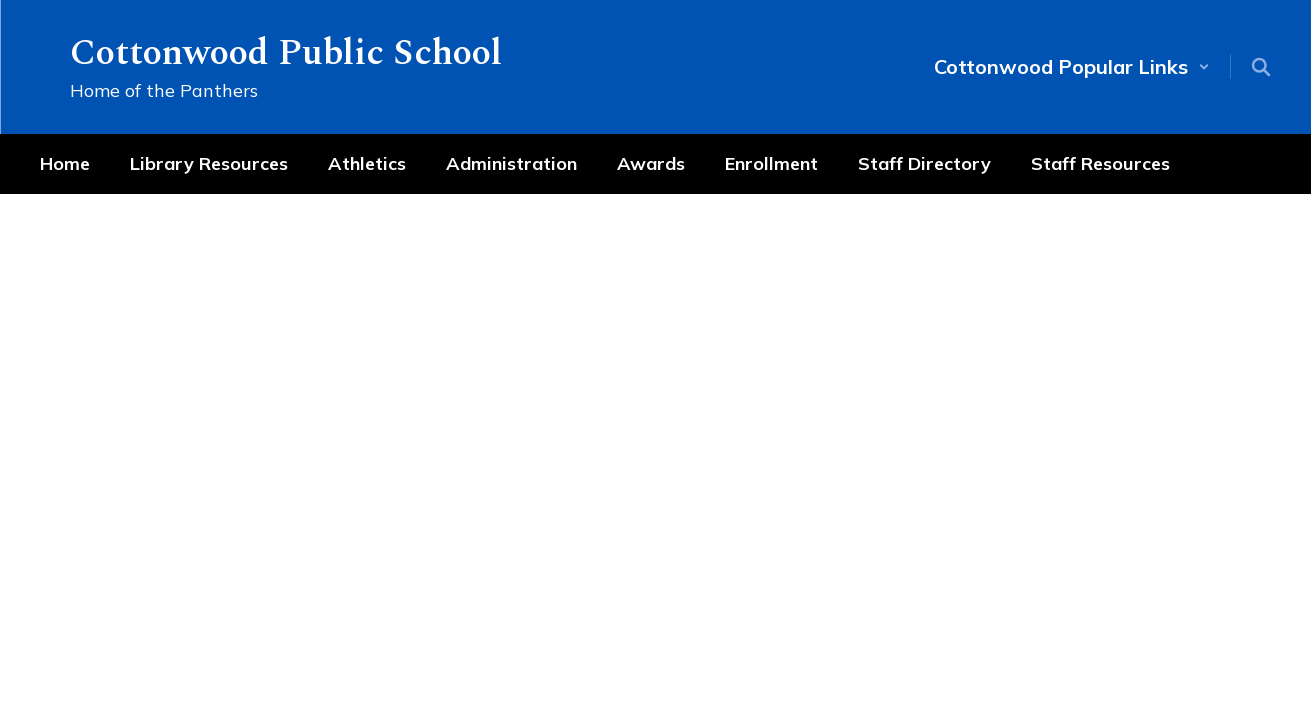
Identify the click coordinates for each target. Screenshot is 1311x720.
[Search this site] (1261, 67)
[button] (1072, 66)
